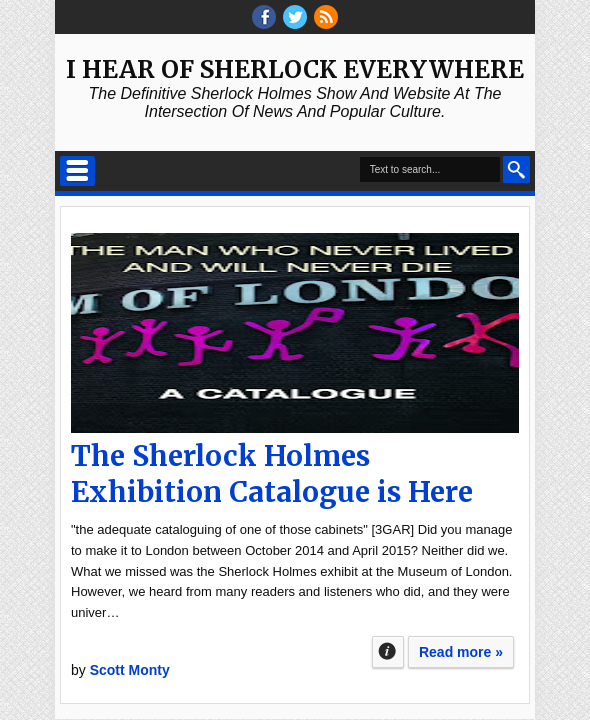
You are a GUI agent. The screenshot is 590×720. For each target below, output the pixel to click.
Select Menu (77, 171)
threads (295, 17)
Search (516, 169)
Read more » (461, 652)
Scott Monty (130, 670)
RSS (326, 17)
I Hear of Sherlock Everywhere (295, 69)
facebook (264, 17)
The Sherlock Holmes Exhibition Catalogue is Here (272, 474)
